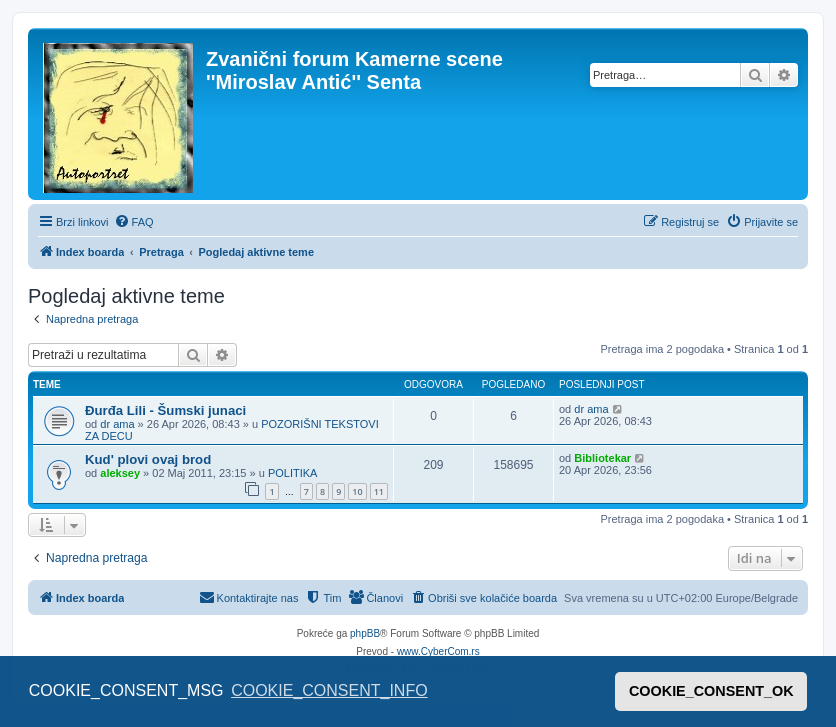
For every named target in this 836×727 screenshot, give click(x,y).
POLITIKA (293, 473)
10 (357, 491)
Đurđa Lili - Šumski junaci (165, 410)
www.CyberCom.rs (438, 651)
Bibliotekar (602, 458)
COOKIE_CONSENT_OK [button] (711, 691)
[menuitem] (134, 222)
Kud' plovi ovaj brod (148, 459)
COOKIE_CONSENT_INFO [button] (329, 690)
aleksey (120, 473)
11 (379, 491)
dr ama (117, 424)
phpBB (365, 633)
